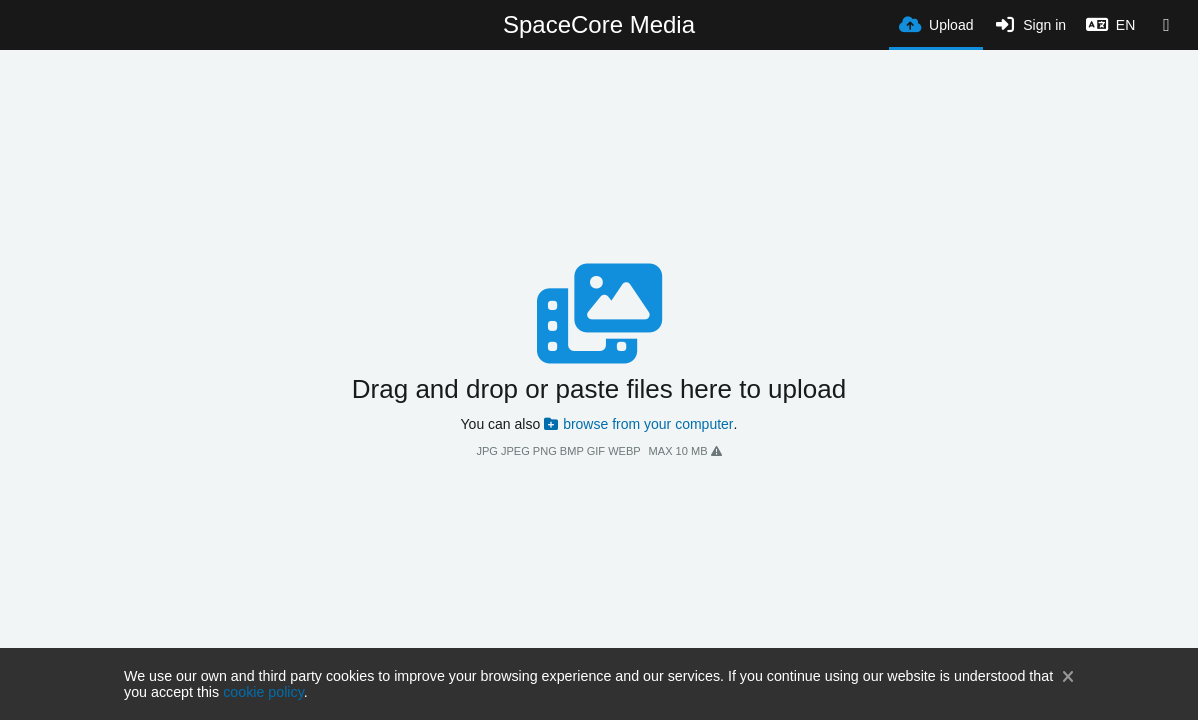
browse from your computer (638, 424)
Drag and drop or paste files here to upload (599, 389)
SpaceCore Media (599, 24)
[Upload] (936, 23)
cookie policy (263, 692)
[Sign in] (1029, 25)
